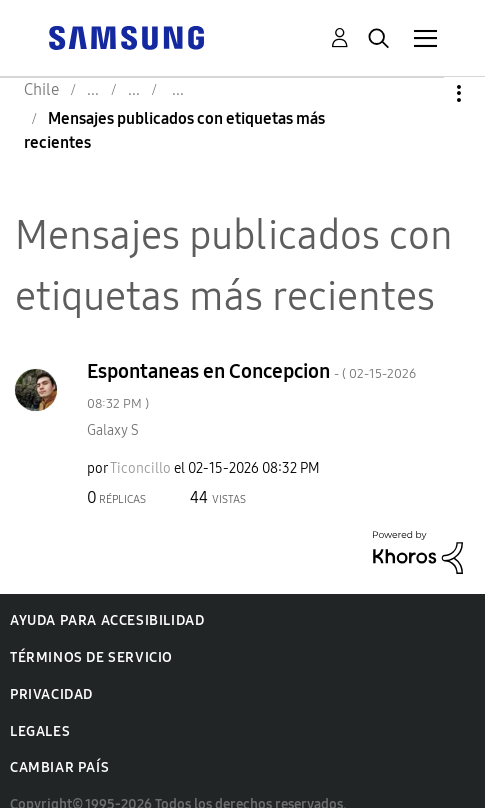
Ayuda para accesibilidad (107, 620)
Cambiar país (59, 767)
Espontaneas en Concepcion (251, 385)
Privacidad (51, 694)
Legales (40, 731)
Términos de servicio (91, 657)
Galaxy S (113, 430)
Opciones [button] (425, 93)
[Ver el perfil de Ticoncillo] (140, 468)
